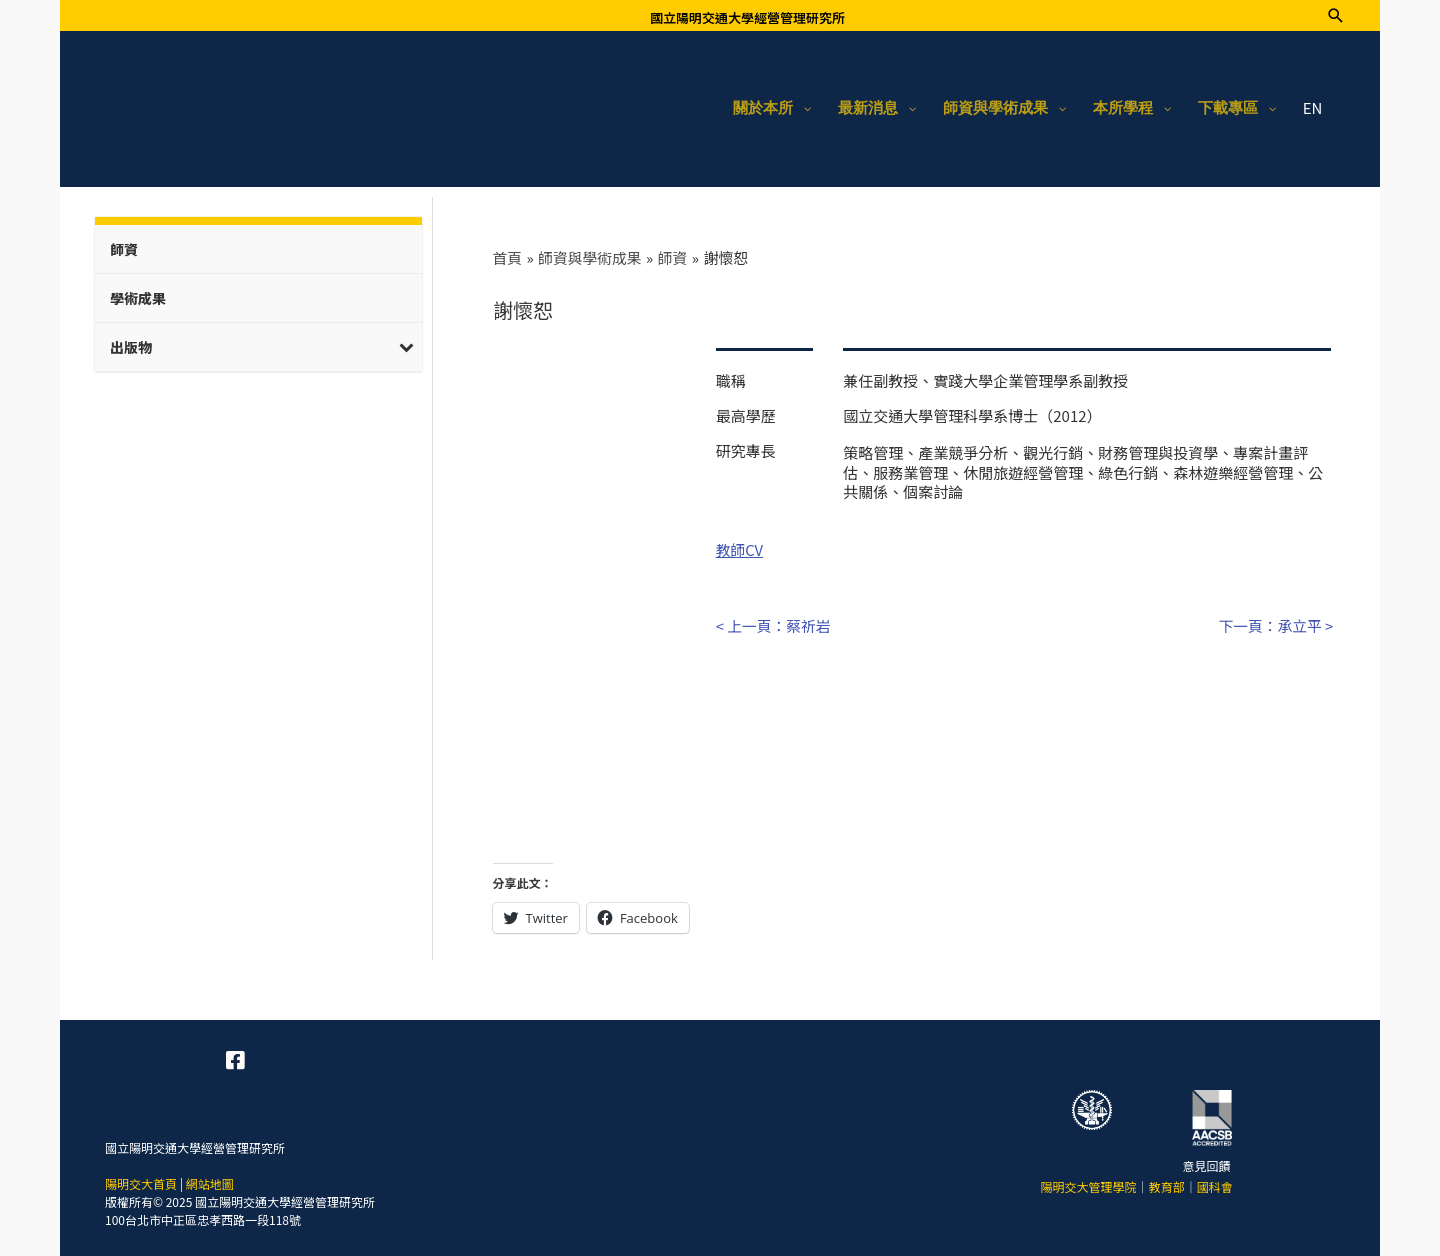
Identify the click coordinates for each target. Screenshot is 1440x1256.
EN (1313, 107)
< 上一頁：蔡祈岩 (774, 622)
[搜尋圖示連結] (1335, 15)
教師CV (740, 547)
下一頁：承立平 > (1275, 622)
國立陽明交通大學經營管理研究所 (747, 17)
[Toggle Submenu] (407, 345)
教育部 (1167, 1182)
